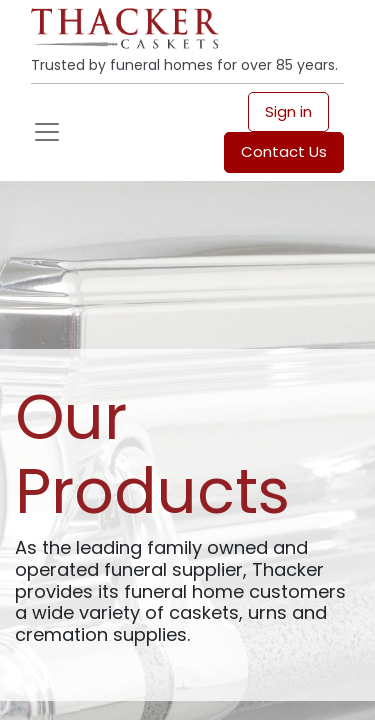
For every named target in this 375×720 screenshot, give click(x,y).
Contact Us (284, 151)
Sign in (288, 111)
